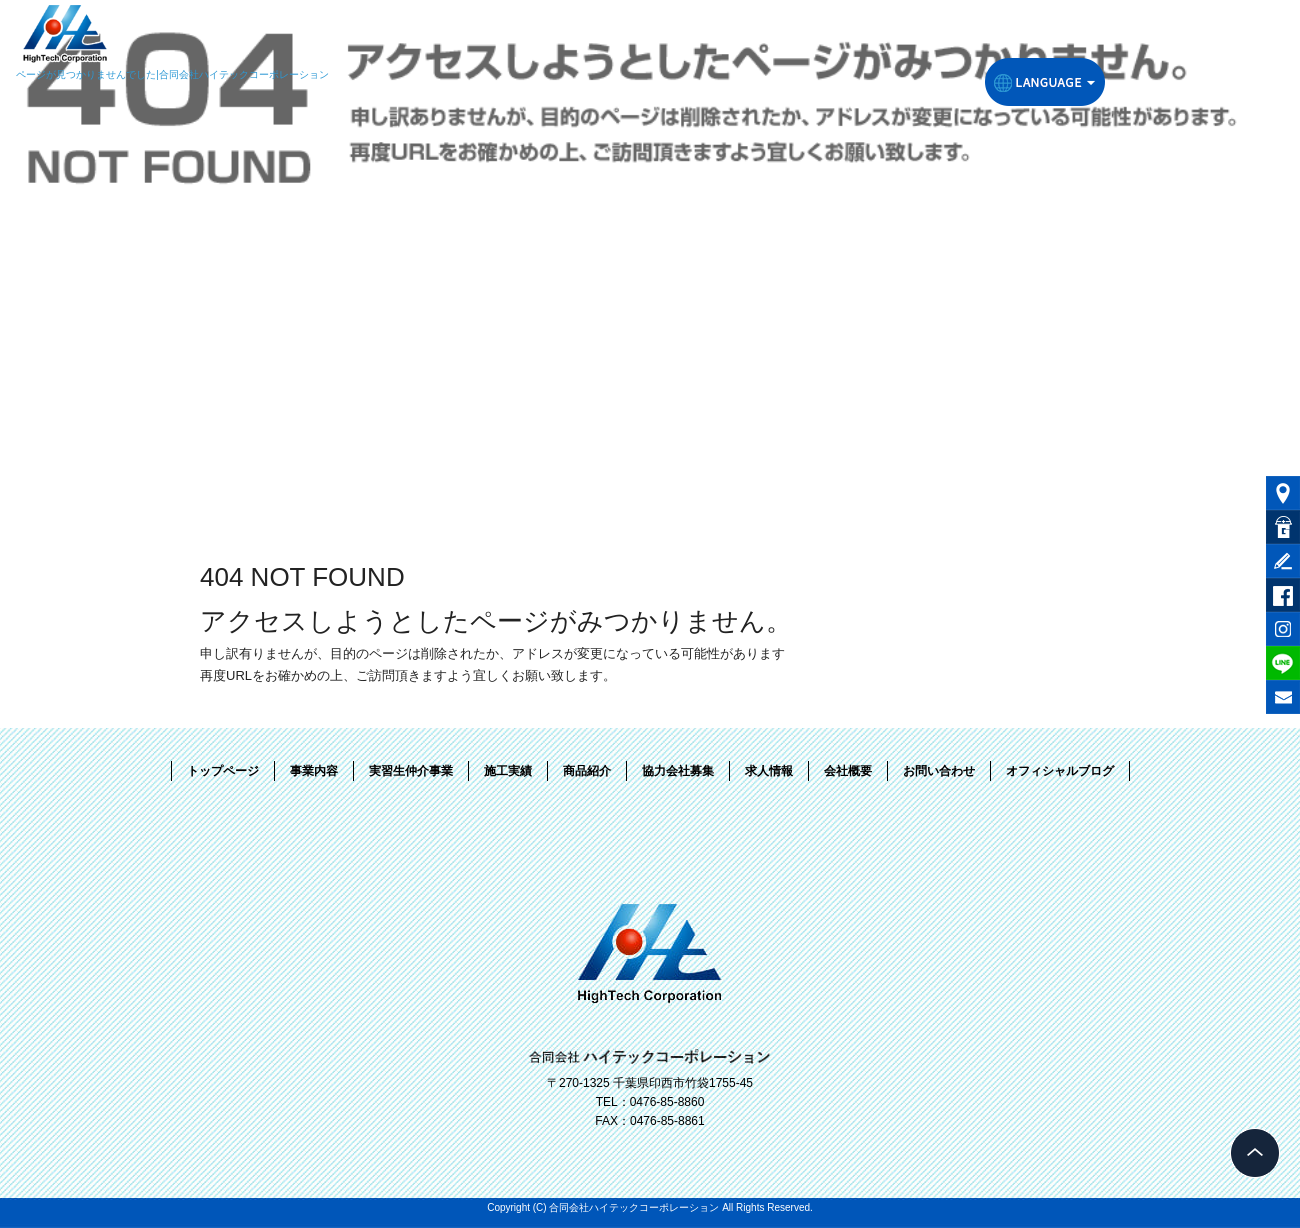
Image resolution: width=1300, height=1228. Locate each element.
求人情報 (769, 771)
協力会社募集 (678, 771)
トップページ (223, 771)
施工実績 (508, 771)
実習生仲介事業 (411, 771)
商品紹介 (587, 771)
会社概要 (848, 771)
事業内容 (314, 771)
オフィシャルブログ (1060, 771)
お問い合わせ (939, 771)
